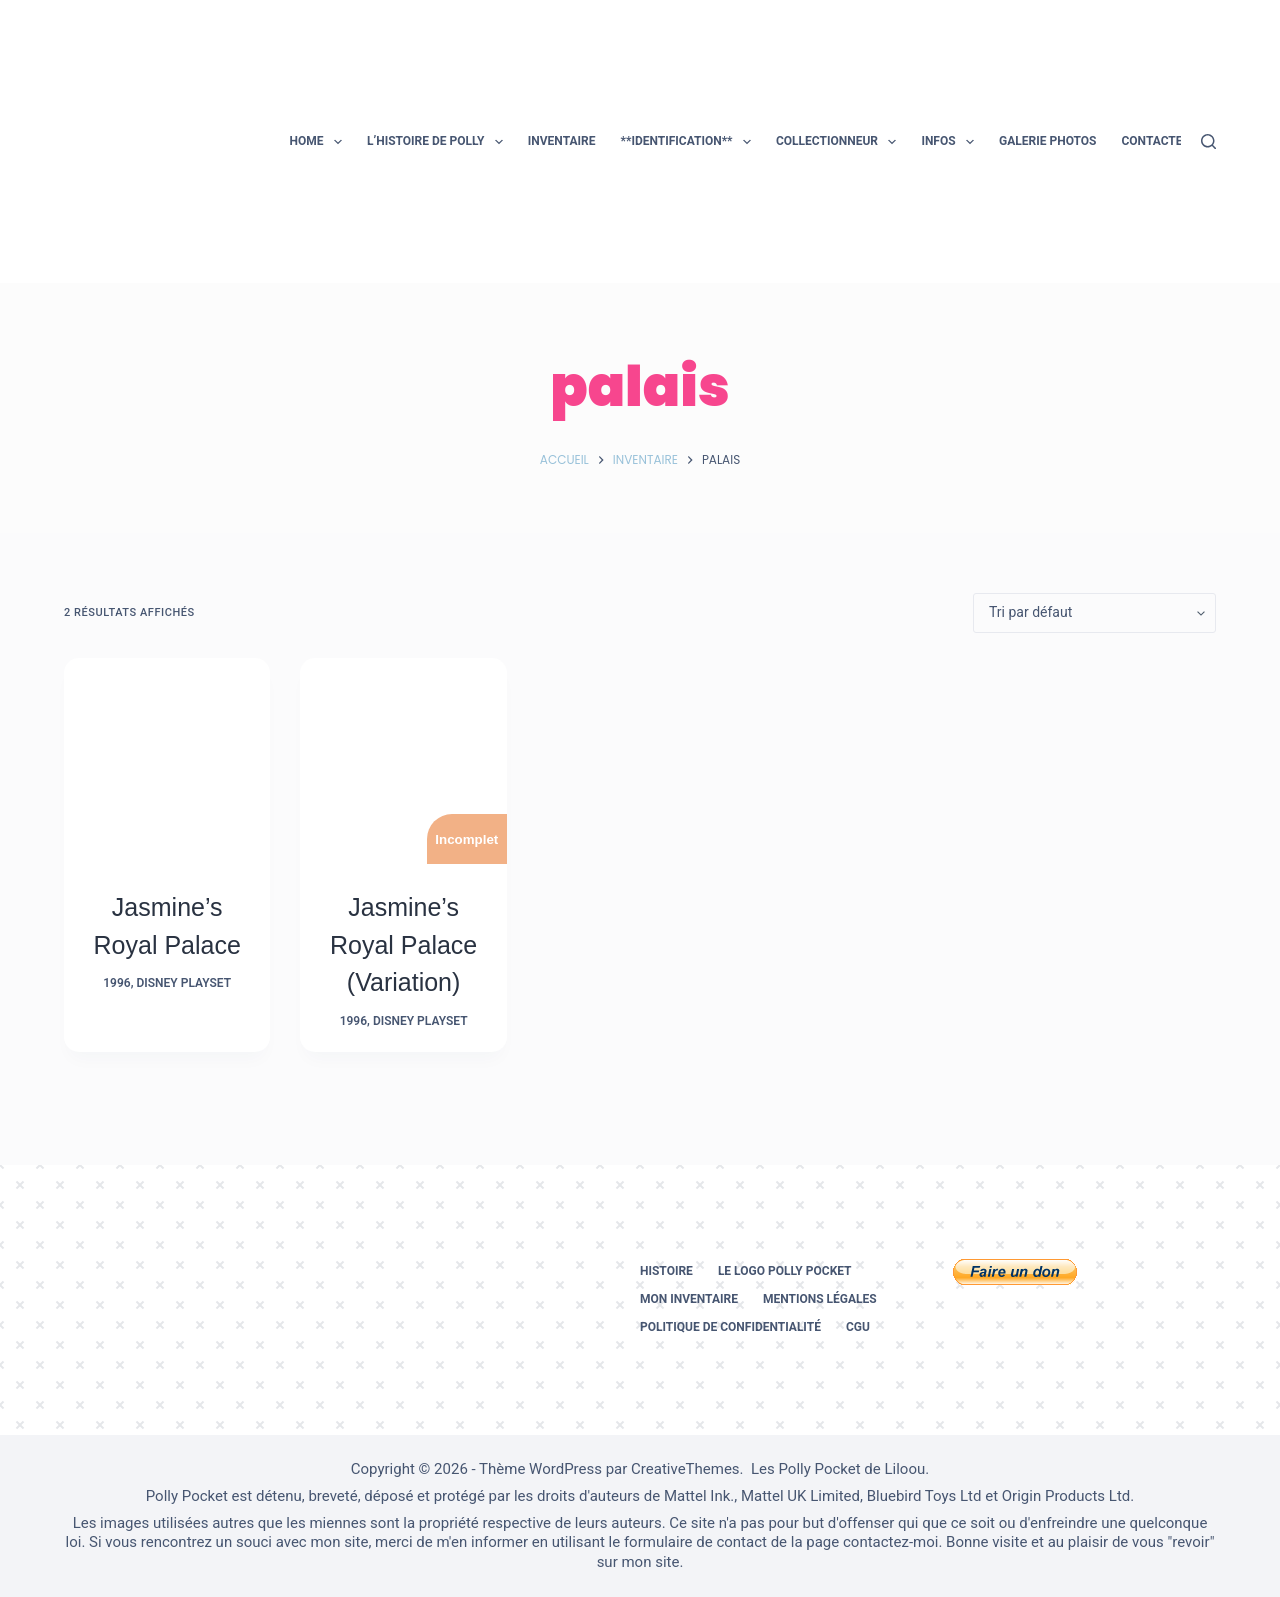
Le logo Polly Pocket (785, 1271)
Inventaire (562, 141)
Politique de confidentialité (730, 1327)
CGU (858, 1327)
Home (320, 142)
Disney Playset (183, 983)
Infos (951, 142)
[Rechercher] (1208, 141)
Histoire (666, 1271)
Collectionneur (840, 142)
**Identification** (689, 142)
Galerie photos (1047, 141)
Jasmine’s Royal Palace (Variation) (403, 944)
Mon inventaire (689, 1299)
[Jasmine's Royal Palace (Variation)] (403, 761)
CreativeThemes (685, 1469)
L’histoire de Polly (439, 142)
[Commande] (1094, 613)
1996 (116, 983)
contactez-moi (890, 1542)
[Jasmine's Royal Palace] (167, 761)
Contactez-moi (1168, 141)
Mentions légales (820, 1299)
